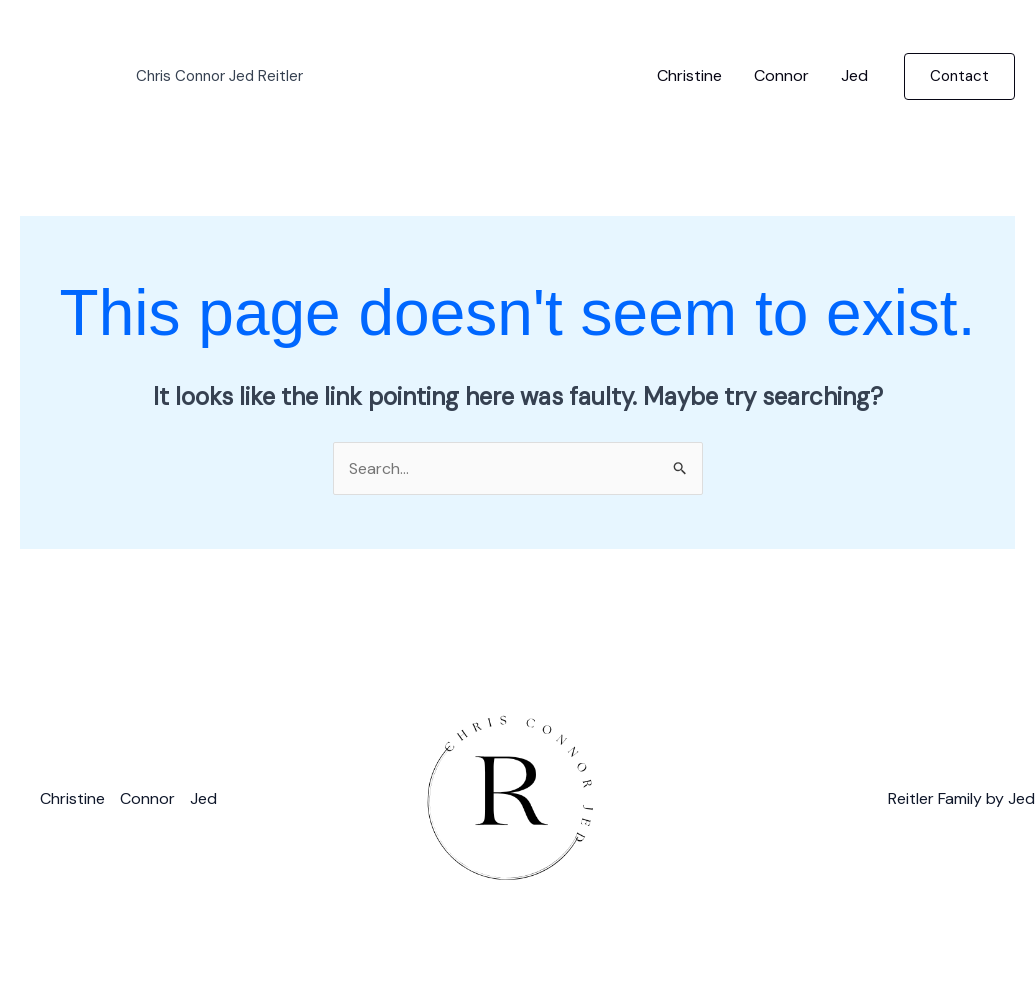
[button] (959, 76)
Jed (854, 75)
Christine (689, 75)
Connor (781, 75)
